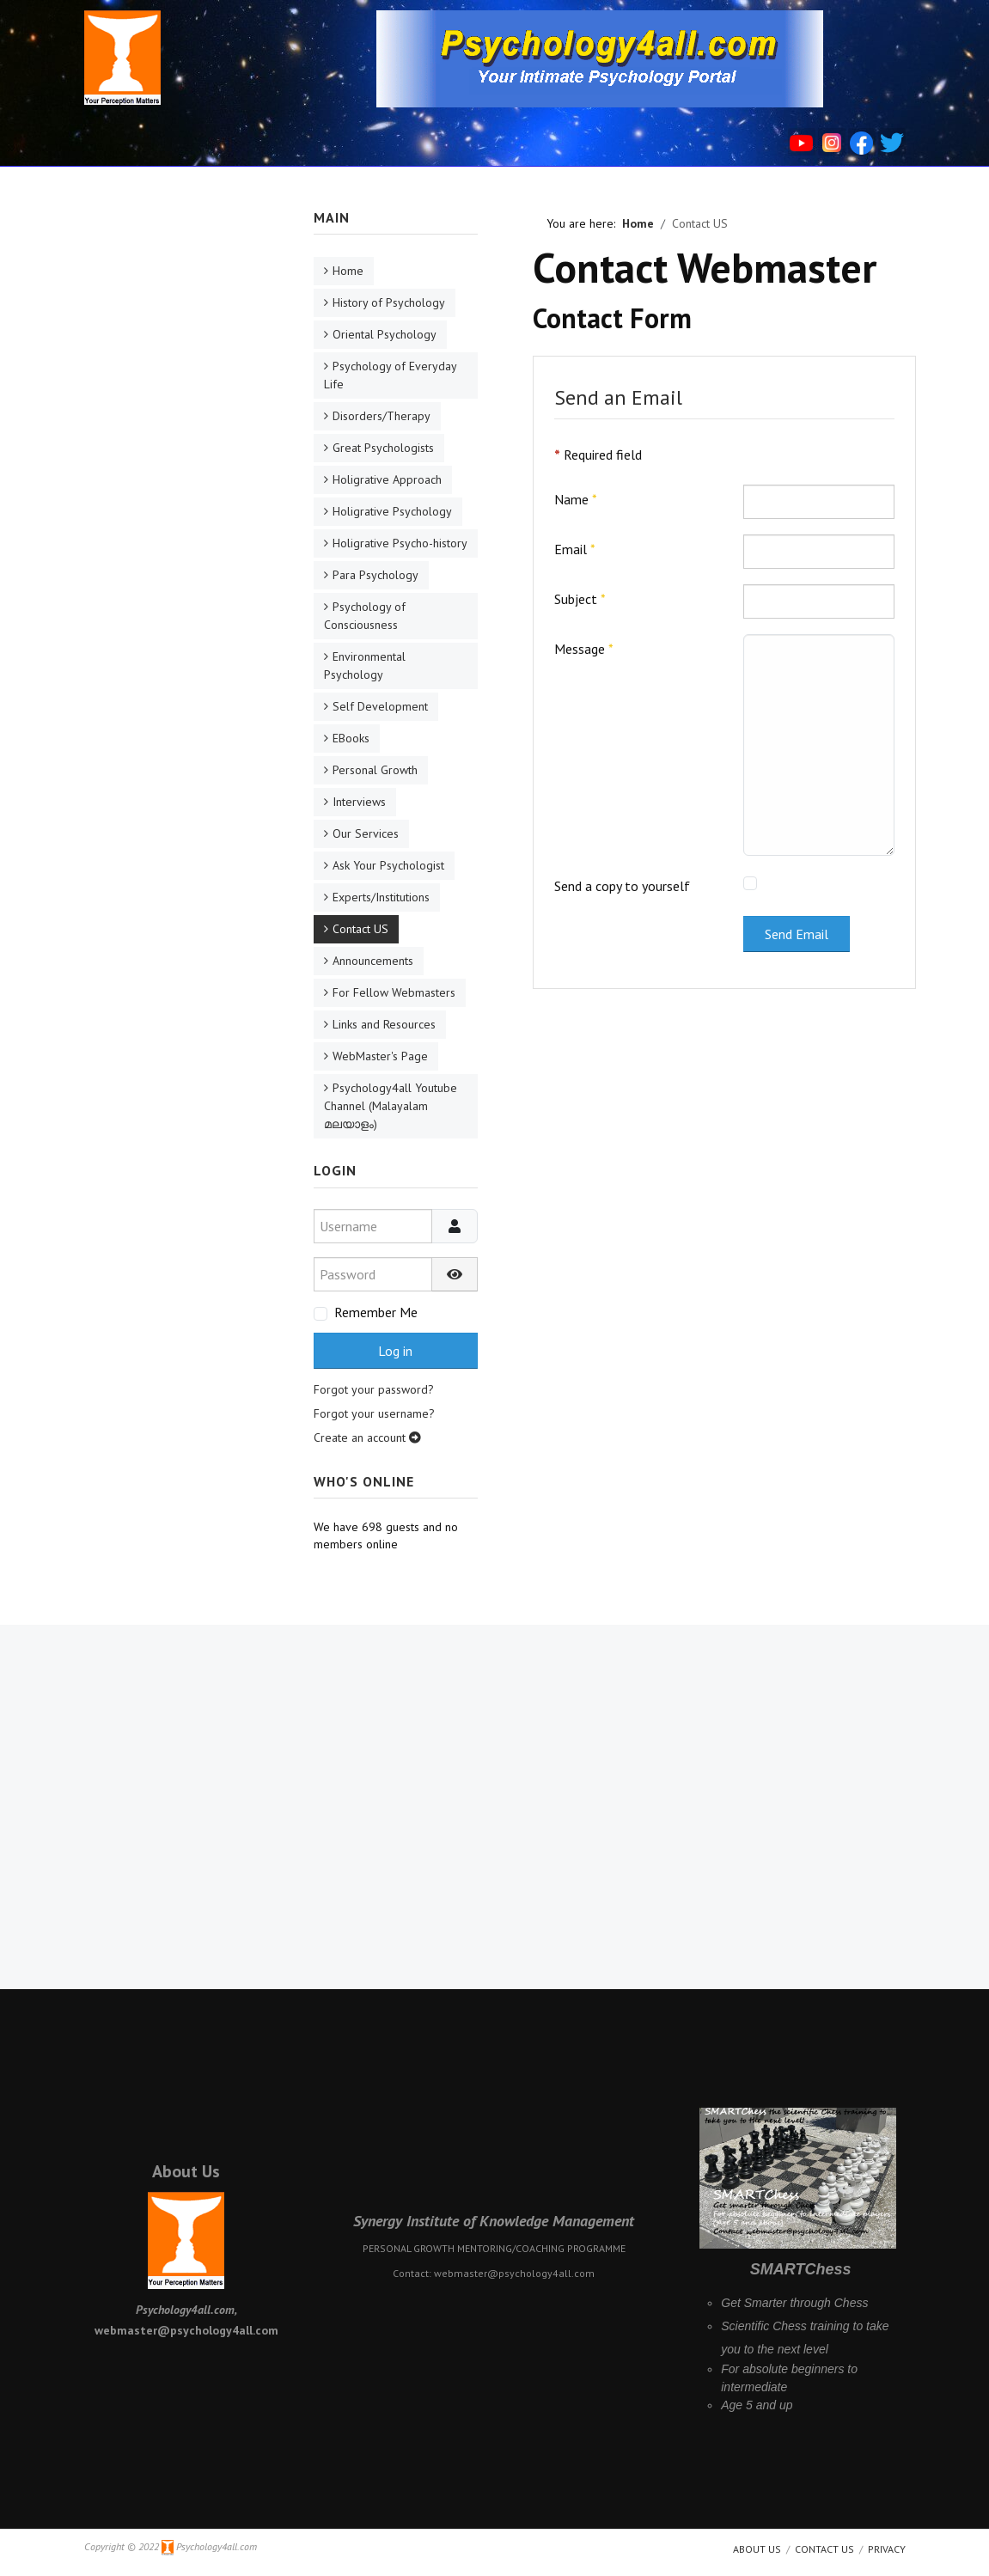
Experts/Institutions (381, 897)
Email (574, 549)
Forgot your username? (374, 1413)
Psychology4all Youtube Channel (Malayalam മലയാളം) (390, 1106)
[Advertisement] (177, 465)
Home (348, 270)
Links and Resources (384, 1024)
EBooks (351, 738)
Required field (598, 454)
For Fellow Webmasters (394, 992)
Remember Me (376, 1312)
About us (757, 2548)
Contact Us (824, 2548)
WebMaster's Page (380, 1056)
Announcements (373, 960)
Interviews (359, 801)
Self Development (380, 706)
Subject (580, 598)
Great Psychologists (383, 447)
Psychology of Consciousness (365, 615)
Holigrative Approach (387, 479)
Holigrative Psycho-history (400, 543)
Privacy (887, 2548)
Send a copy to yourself (622, 885)
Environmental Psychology (365, 665)
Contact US (360, 929)
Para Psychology (375, 575)
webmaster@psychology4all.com (514, 2273)
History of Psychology (389, 302)
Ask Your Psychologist (388, 865)
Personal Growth (375, 770)
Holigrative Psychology (392, 511)
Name (575, 499)
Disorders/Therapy (381, 416)
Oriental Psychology (385, 334)
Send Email (796, 934)
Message (584, 648)
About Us (186, 2171)
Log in (395, 1350)
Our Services (366, 833)
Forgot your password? (374, 1389)
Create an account (367, 1437)
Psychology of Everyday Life (390, 375)
